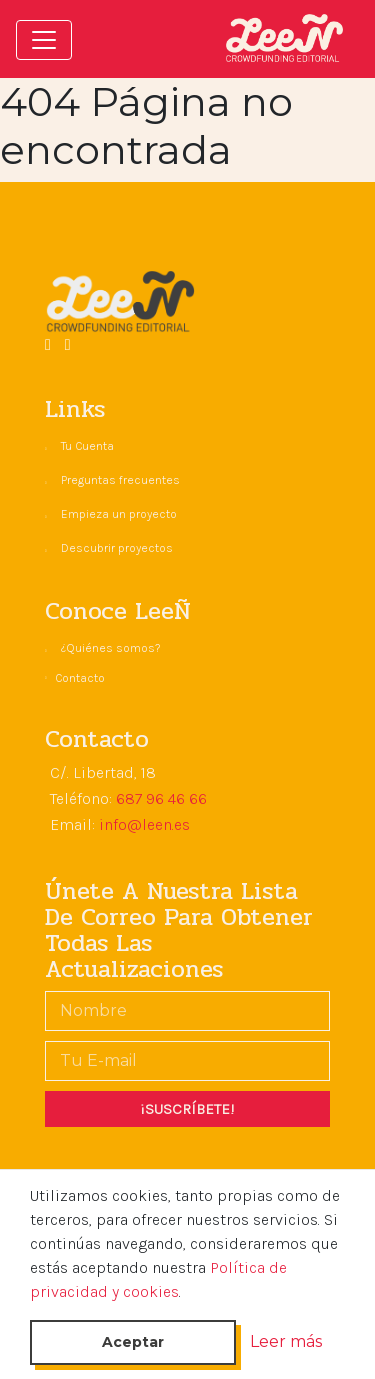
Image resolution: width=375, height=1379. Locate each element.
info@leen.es (144, 824)
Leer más (286, 1341)
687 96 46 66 (161, 798)
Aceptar (133, 1342)
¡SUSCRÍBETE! (187, 1109)
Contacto (80, 678)
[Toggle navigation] (44, 40)
